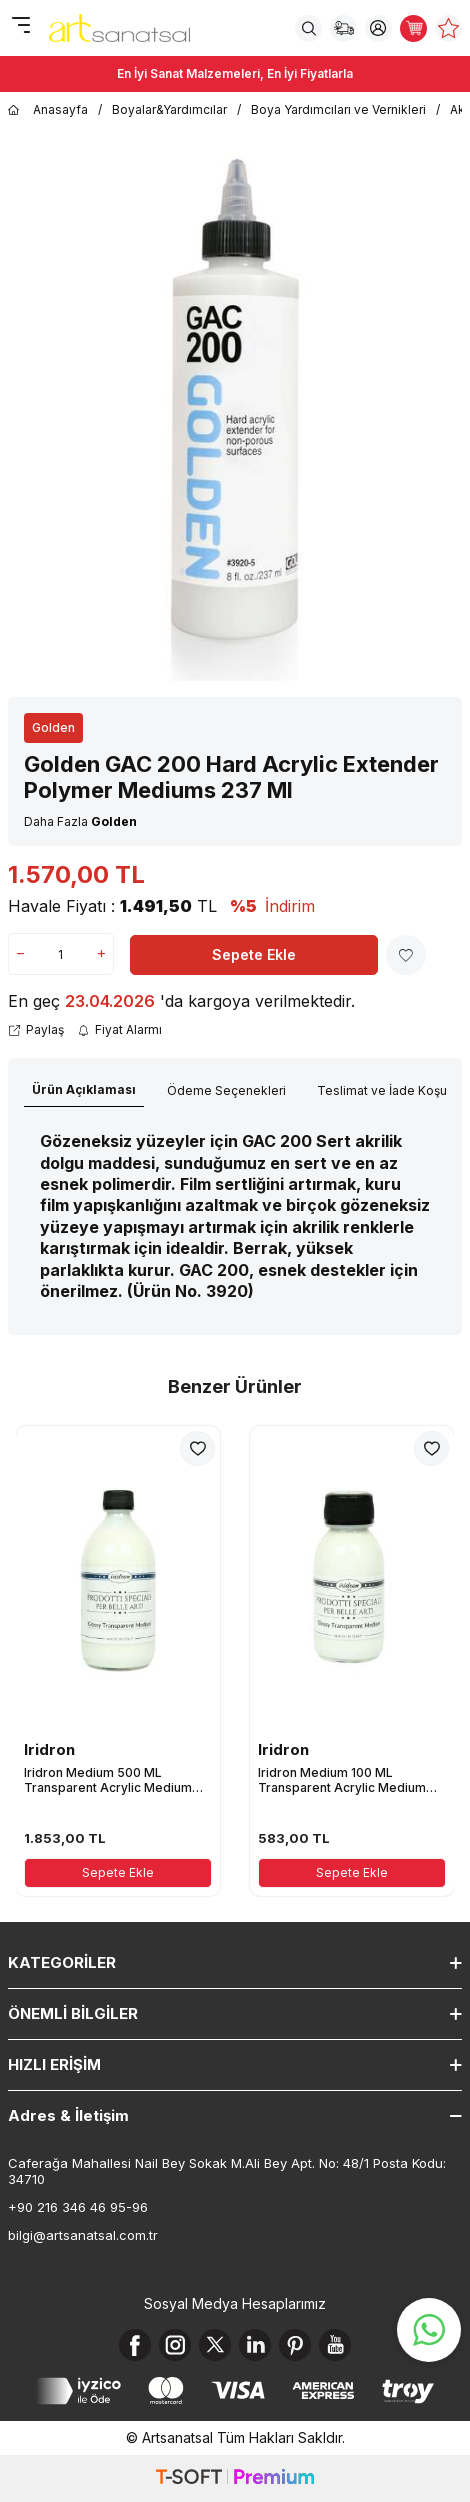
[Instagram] (175, 2345)
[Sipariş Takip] (343, 28)
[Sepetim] (413, 28)
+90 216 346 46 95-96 (78, 2207)
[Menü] (20, 26)
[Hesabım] (378, 28)
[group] (235, 408)
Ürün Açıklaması (84, 1089)
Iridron (49, 1749)
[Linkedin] (255, 2345)
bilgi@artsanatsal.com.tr (83, 2235)
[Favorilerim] (448, 28)
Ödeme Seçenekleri (226, 1090)
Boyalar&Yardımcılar (169, 109)
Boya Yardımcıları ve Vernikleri (338, 109)
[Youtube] (335, 2345)
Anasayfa (48, 110)
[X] (215, 2345)
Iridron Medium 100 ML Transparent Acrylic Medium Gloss (342, 1780)
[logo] (119, 28)
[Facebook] (135, 2345)
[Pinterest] (295, 2345)
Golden (53, 727)
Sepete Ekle (254, 954)
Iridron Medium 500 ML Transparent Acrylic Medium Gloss (108, 1780)
